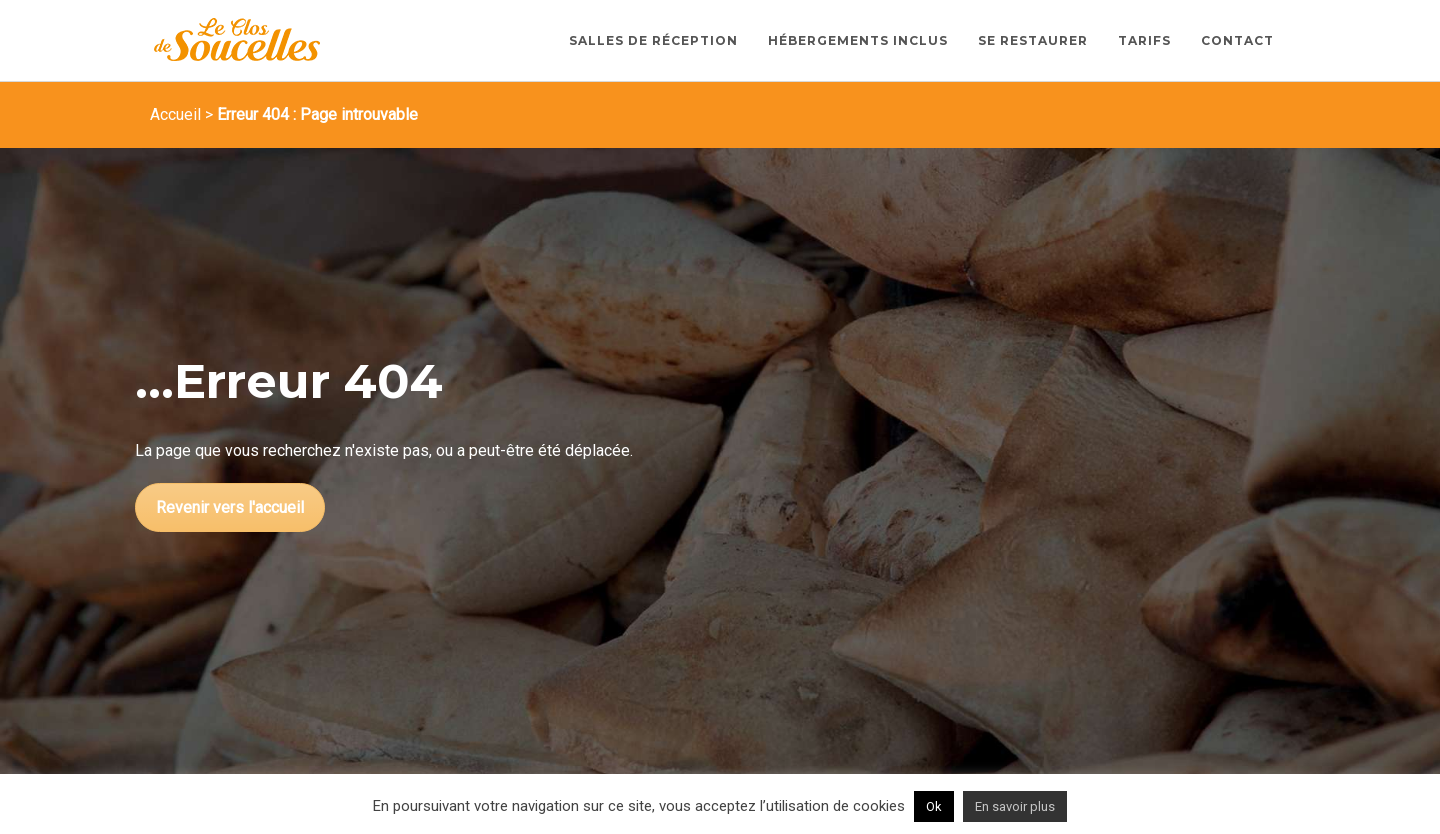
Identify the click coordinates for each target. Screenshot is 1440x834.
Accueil (175, 114)
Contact (1237, 40)
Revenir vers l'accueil (230, 507)
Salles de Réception (653, 40)
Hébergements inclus (858, 40)
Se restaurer (1033, 40)
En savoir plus (1015, 806)
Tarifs (1144, 40)
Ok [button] (934, 806)
